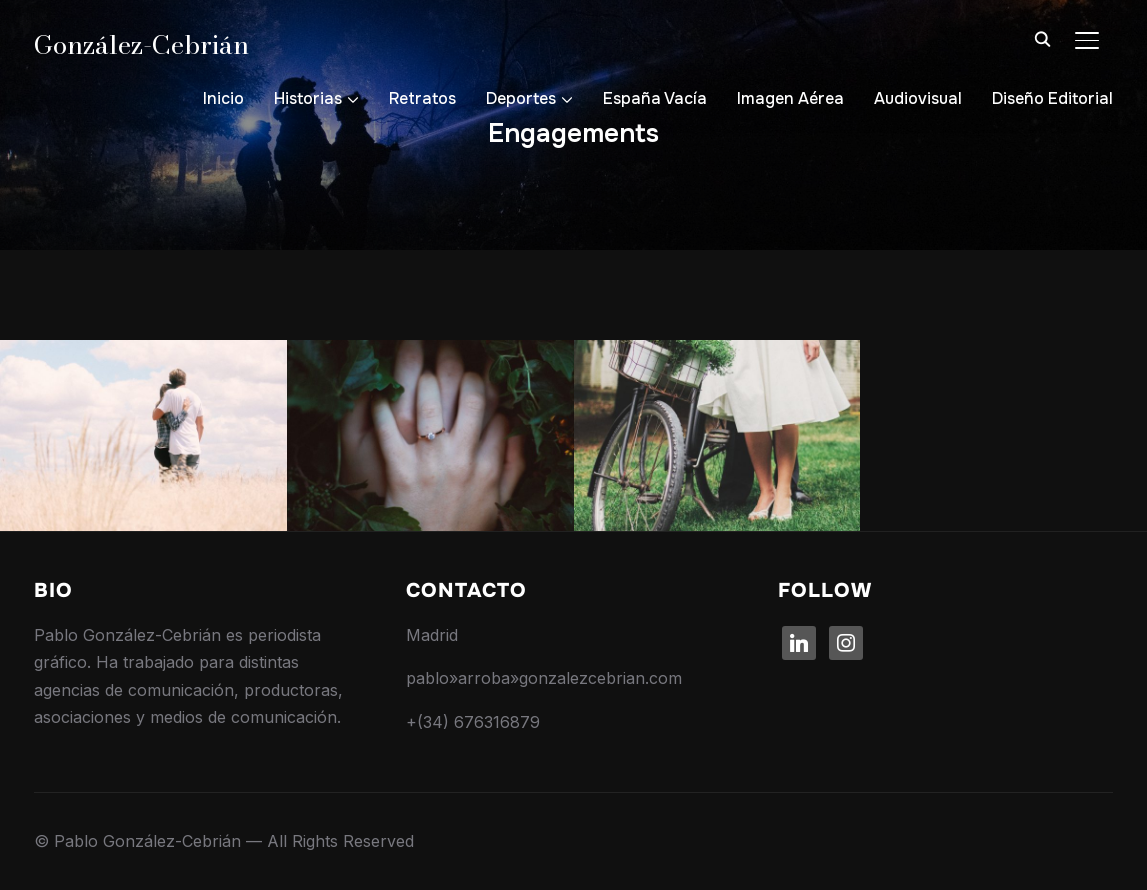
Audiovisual (918, 98)
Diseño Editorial (1052, 98)
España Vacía (655, 98)
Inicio (223, 98)
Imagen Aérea (790, 98)
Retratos (422, 98)
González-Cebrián (141, 44)
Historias (308, 98)
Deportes (521, 98)
